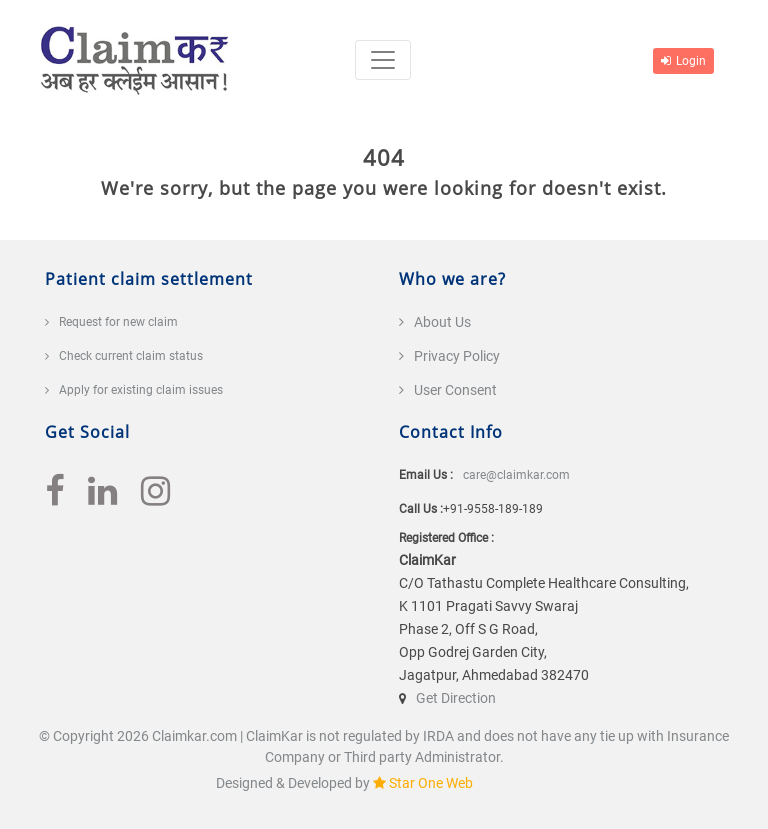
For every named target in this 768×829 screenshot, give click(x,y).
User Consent (455, 390)
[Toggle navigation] (383, 60)
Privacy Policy (457, 356)
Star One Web (431, 783)
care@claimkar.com (516, 475)
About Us (442, 322)
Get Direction (456, 698)
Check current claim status (131, 356)
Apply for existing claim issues (141, 390)
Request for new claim (118, 322)
